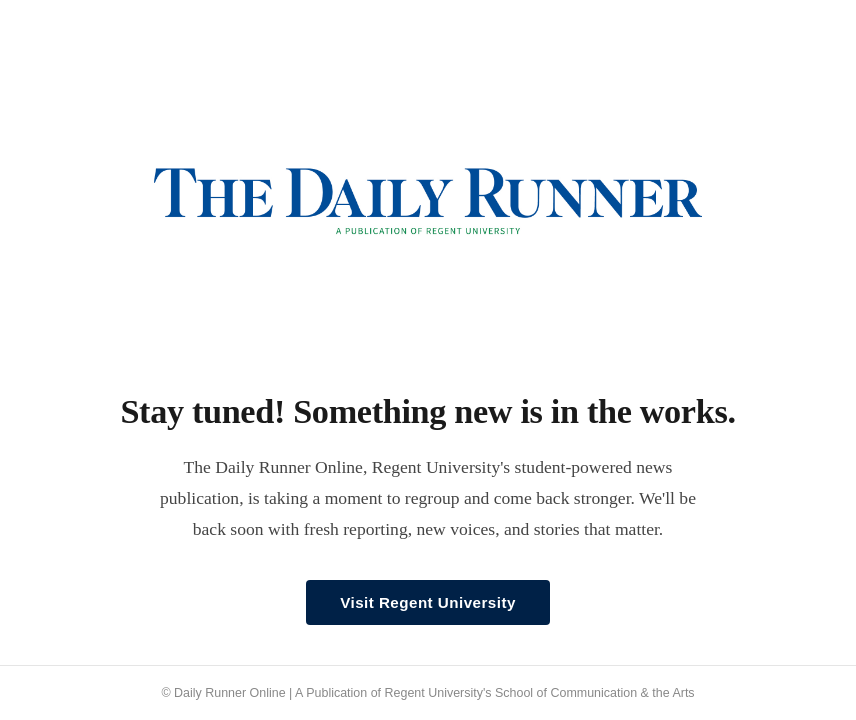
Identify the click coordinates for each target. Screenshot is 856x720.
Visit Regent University (428, 602)
